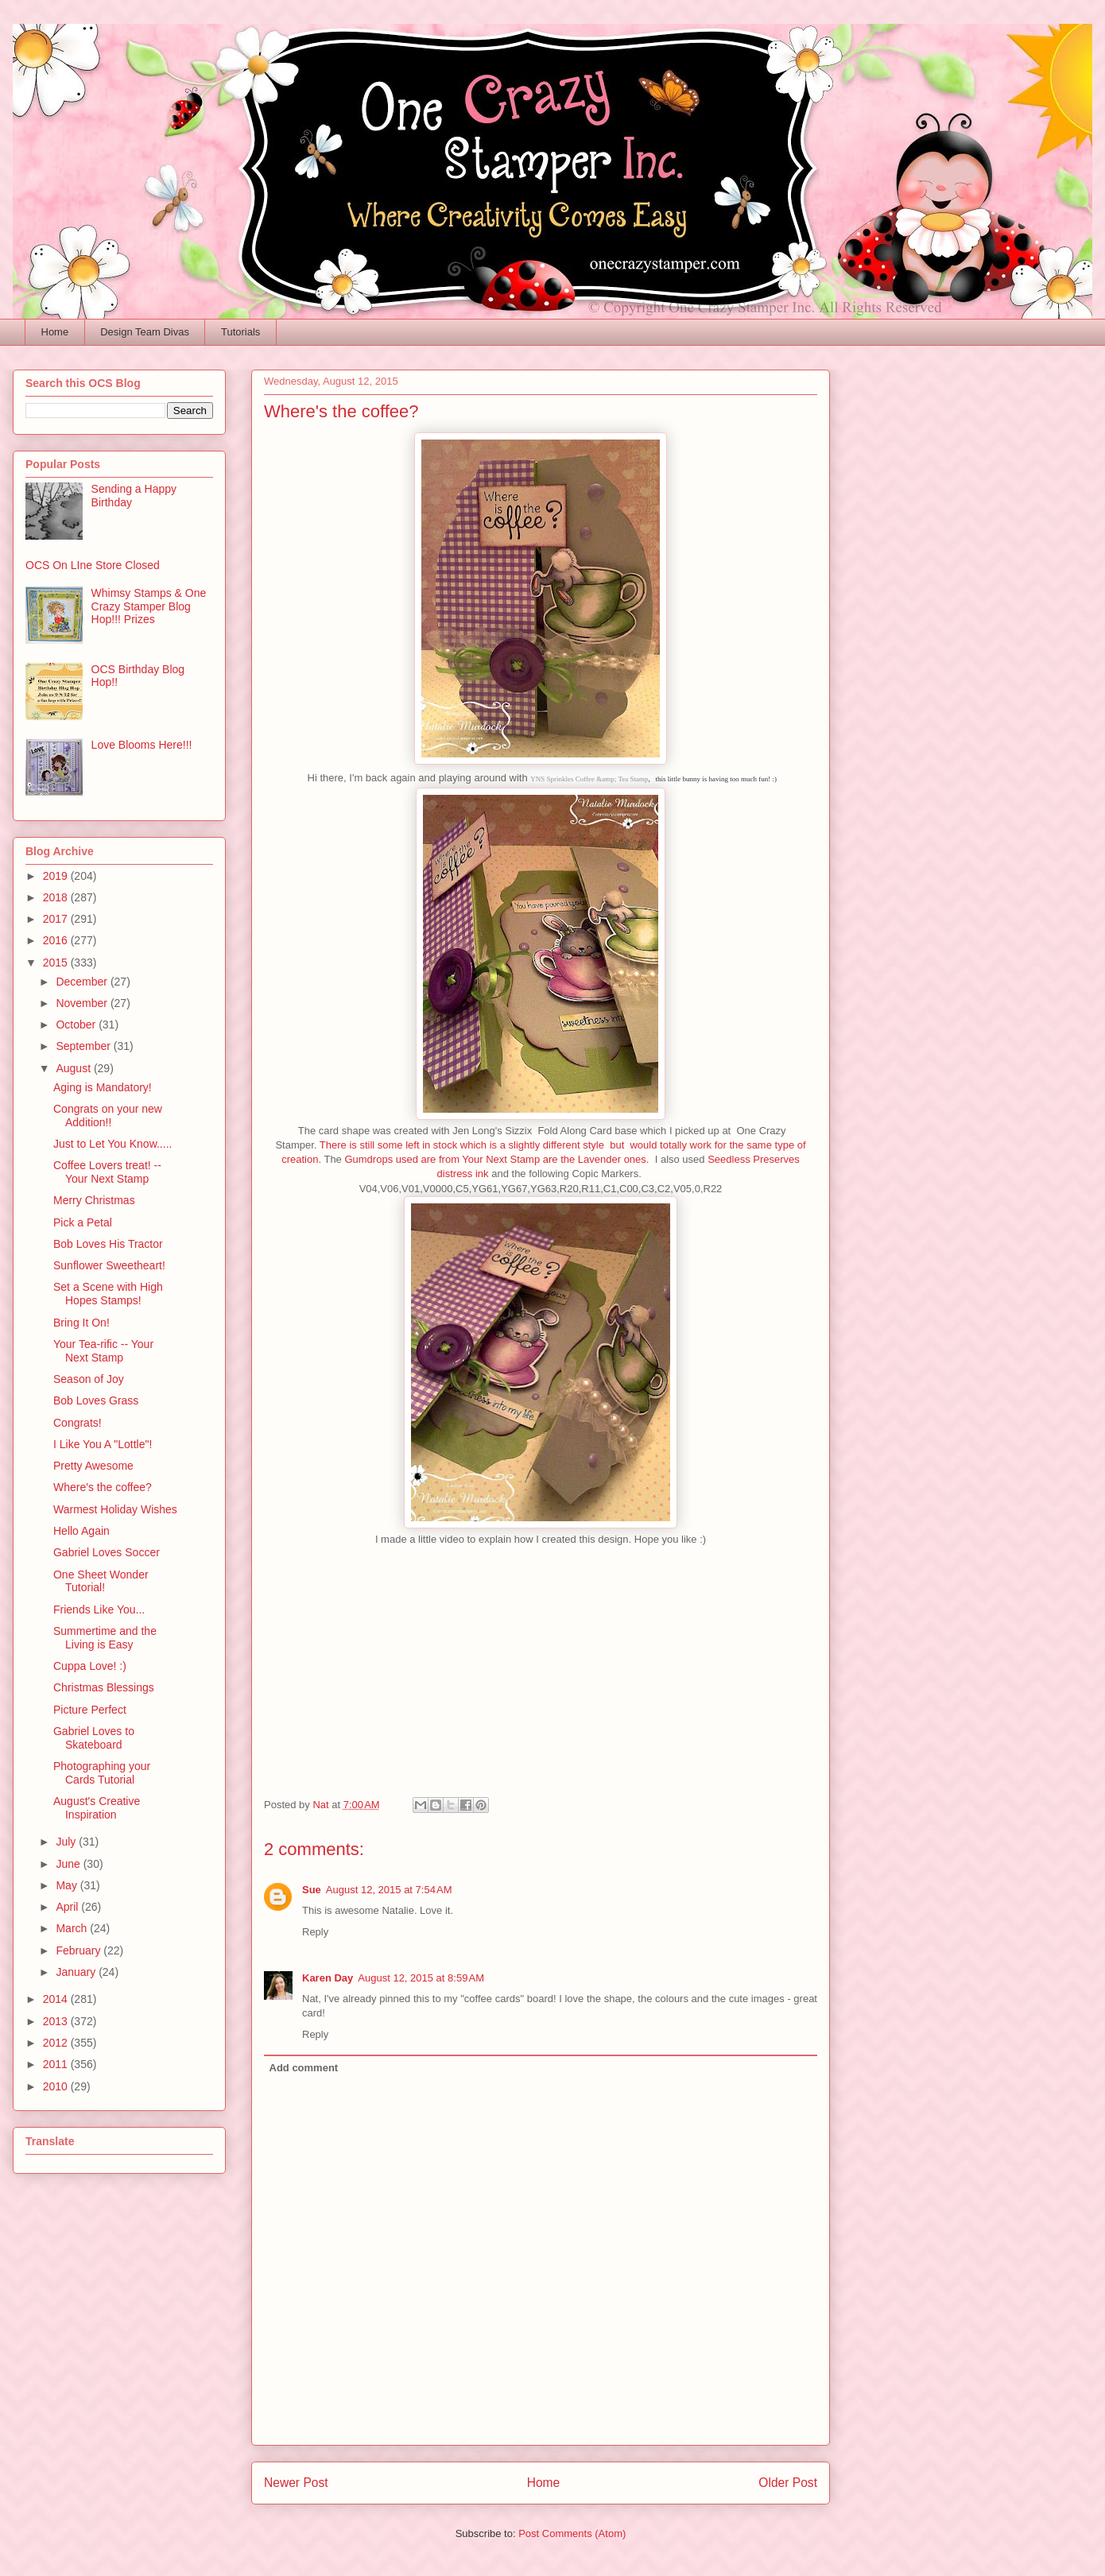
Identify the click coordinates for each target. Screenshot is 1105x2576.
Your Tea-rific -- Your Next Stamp (103, 1351)
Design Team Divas (144, 332)
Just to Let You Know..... (112, 1143)
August (74, 1068)
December (83, 981)
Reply (315, 1932)
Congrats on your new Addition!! (107, 1115)
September (84, 1046)
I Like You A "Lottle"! (102, 1444)
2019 (57, 876)
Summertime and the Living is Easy (105, 1638)
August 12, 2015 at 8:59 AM (421, 1978)
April (68, 1906)
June (69, 1863)
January (77, 1972)
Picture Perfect (89, 1709)
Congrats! (77, 1422)
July (67, 1841)
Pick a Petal (82, 1222)
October (77, 1024)
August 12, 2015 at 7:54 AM (389, 1890)
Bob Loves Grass (95, 1400)
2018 (57, 897)
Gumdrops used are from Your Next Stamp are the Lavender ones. (496, 1159)
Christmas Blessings (103, 1687)
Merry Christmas (94, 1200)
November (83, 1003)
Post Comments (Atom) (572, 2533)
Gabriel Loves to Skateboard (93, 1738)
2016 (57, 940)
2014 (57, 1999)
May (67, 1885)
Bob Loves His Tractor (108, 1244)
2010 (57, 2086)
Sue (311, 1890)
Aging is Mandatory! (102, 1087)
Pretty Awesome (93, 1465)
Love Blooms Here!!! (141, 744)
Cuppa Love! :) (89, 1666)
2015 (57, 962)
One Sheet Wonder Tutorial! (101, 1581)
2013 (57, 2021)
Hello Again (81, 1530)
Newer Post (296, 2482)
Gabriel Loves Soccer (106, 1552)
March (73, 1928)
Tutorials (240, 332)
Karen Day (327, 1978)
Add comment (304, 2068)
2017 (57, 918)
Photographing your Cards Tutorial (101, 1773)
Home (55, 332)
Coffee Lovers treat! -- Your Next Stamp (107, 1172)
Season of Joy (88, 1379)
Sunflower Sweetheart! (109, 1265)
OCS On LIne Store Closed (92, 565)
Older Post (787, 2482)
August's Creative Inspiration (96, 1808)
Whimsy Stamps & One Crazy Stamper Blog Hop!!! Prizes (149, 606)
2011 (57, 2064)
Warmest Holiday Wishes (115, 1509)
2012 (57, 2042)
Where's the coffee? (102, 1487)
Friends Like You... (99, 1609)
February (79, 1950)
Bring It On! (81, 1322)
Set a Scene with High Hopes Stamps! (108, 1293)
